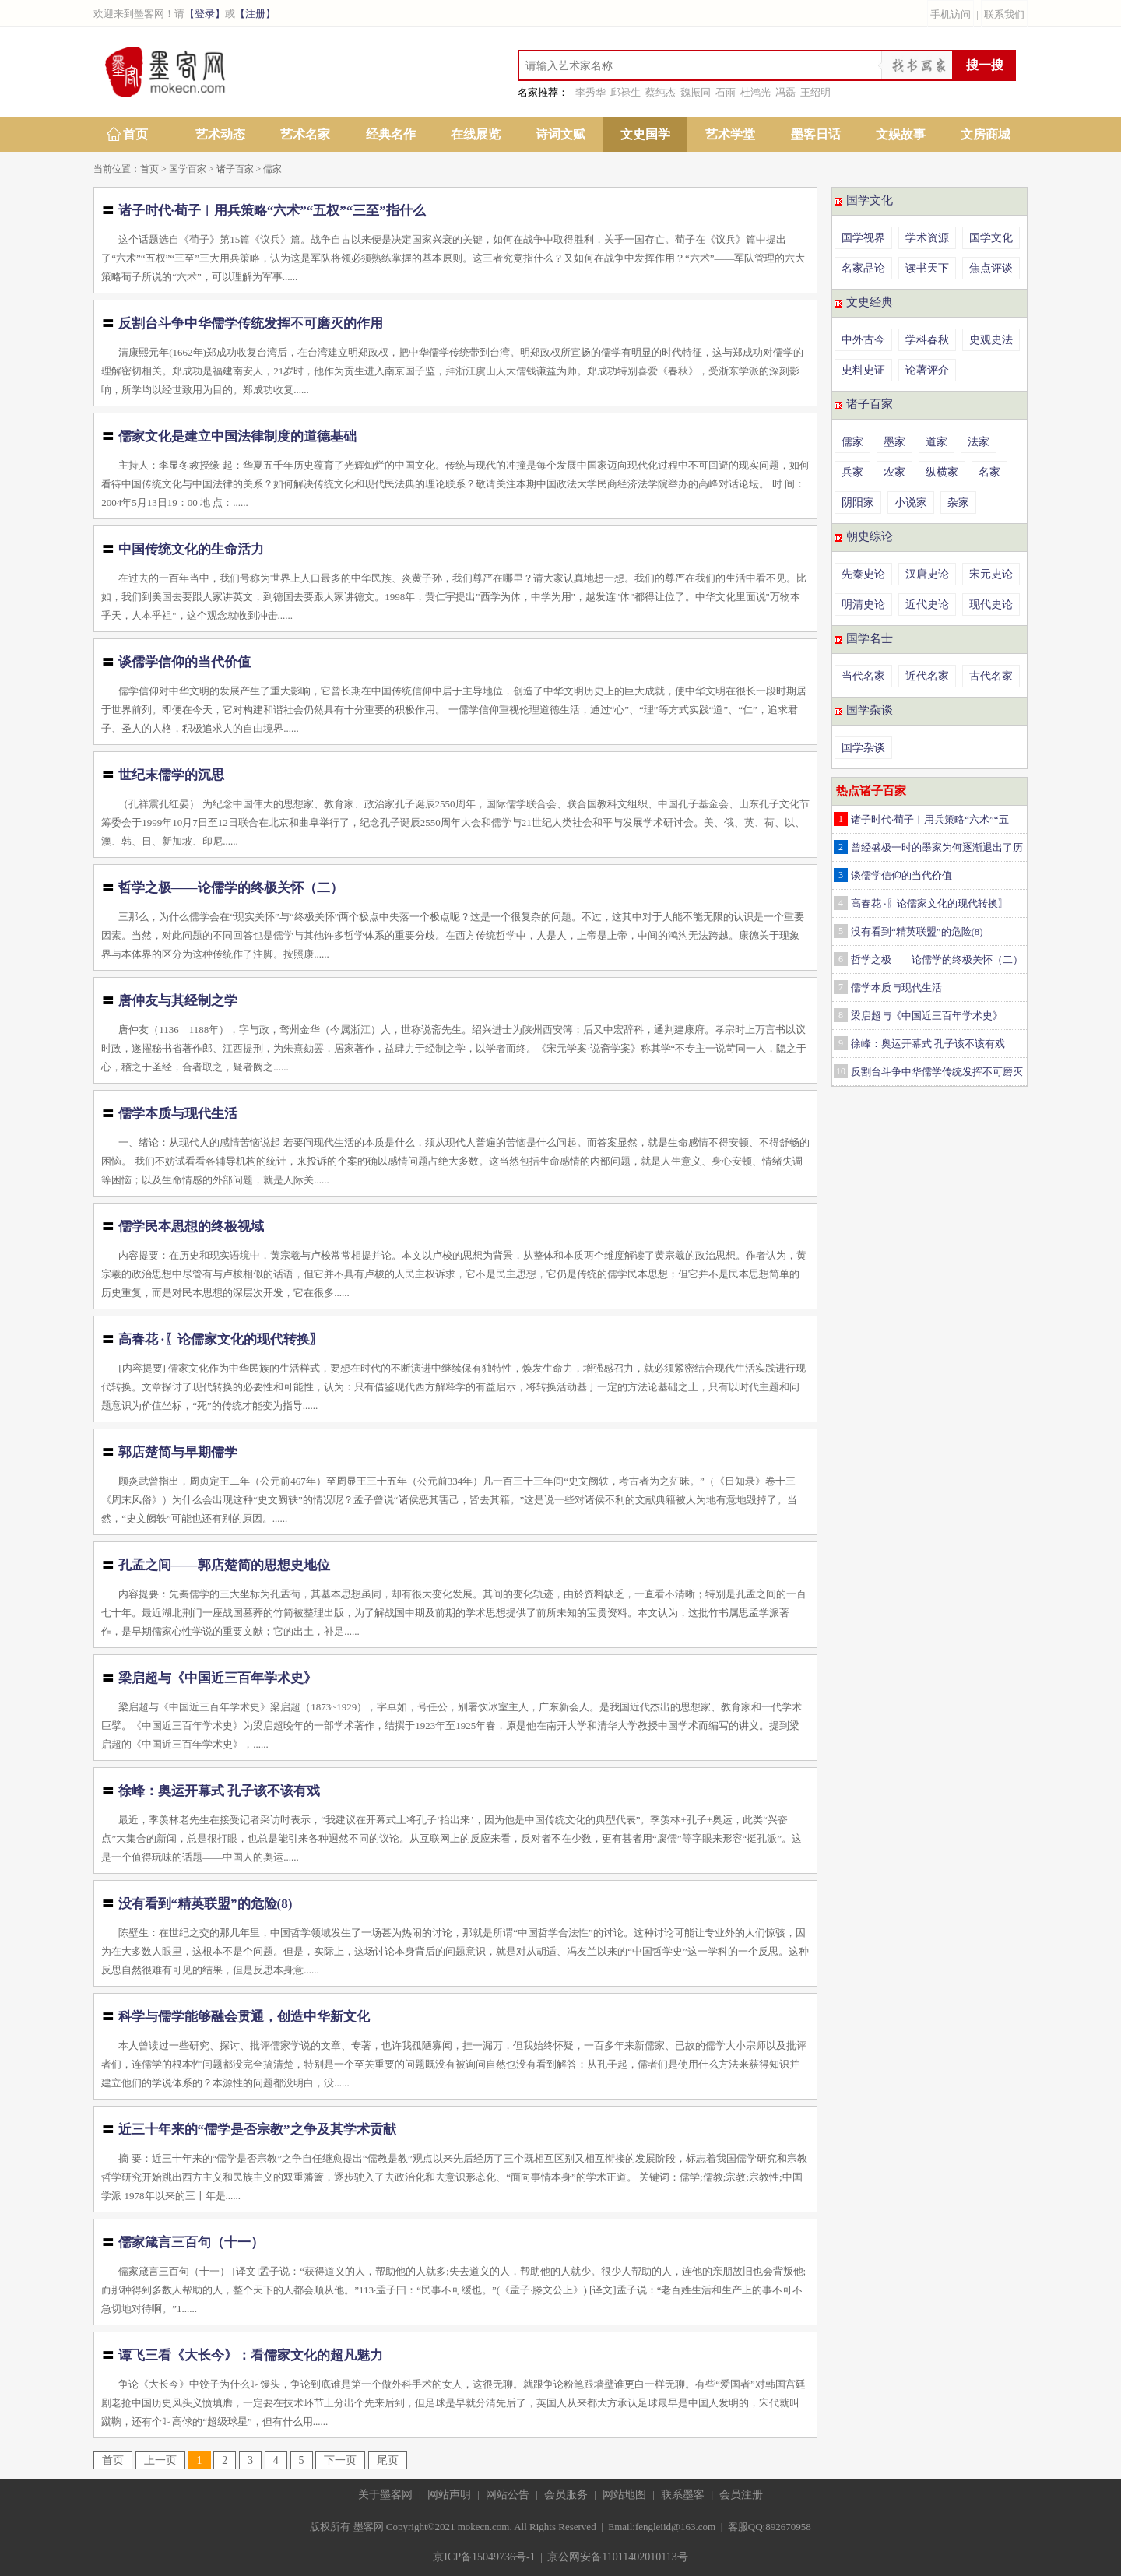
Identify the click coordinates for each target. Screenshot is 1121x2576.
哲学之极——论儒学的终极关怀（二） (230, 887)
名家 (989, 472)
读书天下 (927, 268)
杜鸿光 (755, 92)
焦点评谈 (991, 268)
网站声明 (449, 2494)
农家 (894, 472)
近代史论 (927, 604)
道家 (936, 442)
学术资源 (927, 238)
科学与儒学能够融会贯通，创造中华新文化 (244, 2016)
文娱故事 (901, 134)
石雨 (725, 92)
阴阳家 (858, 502)
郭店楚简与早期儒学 (177, 1452)
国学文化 (869, 200)
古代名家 (991, 676)
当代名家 (863, 676)
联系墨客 (683, 2494)
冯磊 (785, 92)
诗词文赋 (560, 134)
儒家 (272, 168)
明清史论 (863, 604)
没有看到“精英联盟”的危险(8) (205, 1903)
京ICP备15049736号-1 (484, 2557)
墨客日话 (816, 134)
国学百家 (187, 168)
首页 (135, 134)
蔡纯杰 (660, 92)
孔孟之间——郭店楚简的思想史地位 (224, 1565)
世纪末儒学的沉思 (171, 775)
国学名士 (869, 638)
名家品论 (863, 268)
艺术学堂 (730, 134)
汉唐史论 (927, 574)
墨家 (894, 442)
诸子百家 (235, 168)
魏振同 (695, 92)
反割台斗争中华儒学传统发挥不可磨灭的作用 (250, 323)
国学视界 (863, 238)
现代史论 (991, 604)
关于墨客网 (385, 2494)
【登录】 (204, 13)
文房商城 (985, 134)
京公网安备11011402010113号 (617, 2557)
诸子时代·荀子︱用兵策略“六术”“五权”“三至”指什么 (272, 210)
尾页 (388, 2460)
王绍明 (815, 92)
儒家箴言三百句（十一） (191, 2242)
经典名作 (391, 134)
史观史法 (991, 340)
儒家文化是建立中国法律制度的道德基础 (237, 436)
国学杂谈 (869, 710)
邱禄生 (625, 92)
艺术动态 (220, 134)
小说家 (910, 502)
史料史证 (863, 370)
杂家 (958, 502)
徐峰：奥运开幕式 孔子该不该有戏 (219, 1791)
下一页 (340, 2460)
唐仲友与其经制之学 (177, 1000)
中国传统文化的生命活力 (191, 549)
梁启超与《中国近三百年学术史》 (217, 1678)
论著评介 (927, 370)
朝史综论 (869, 536)
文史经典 (869, 302)
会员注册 (741, 2494)
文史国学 (645, 134)
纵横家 (942, 472)
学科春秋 (927, 340)
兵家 (852, 472)
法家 (978, 442)
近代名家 (927, 676)
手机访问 (950, 14)
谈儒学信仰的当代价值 (184, 662)
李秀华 (590, 92)
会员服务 (566, 2494)
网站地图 (624, 2494)
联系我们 (1004, 14)
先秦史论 (863, 574)
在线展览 (476, 134)
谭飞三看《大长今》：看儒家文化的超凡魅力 (250, 2355)
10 (840, 1071)
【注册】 (255, 13)
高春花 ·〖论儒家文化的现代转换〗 (221, 1339)
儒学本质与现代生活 (177, 1113)
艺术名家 (305, 134)
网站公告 (507, 2494)
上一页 (160, 2460)
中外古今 (863, 340)
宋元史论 (991, 574)
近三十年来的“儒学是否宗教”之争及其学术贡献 (257, 2129)
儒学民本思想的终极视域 (191, 1226)
